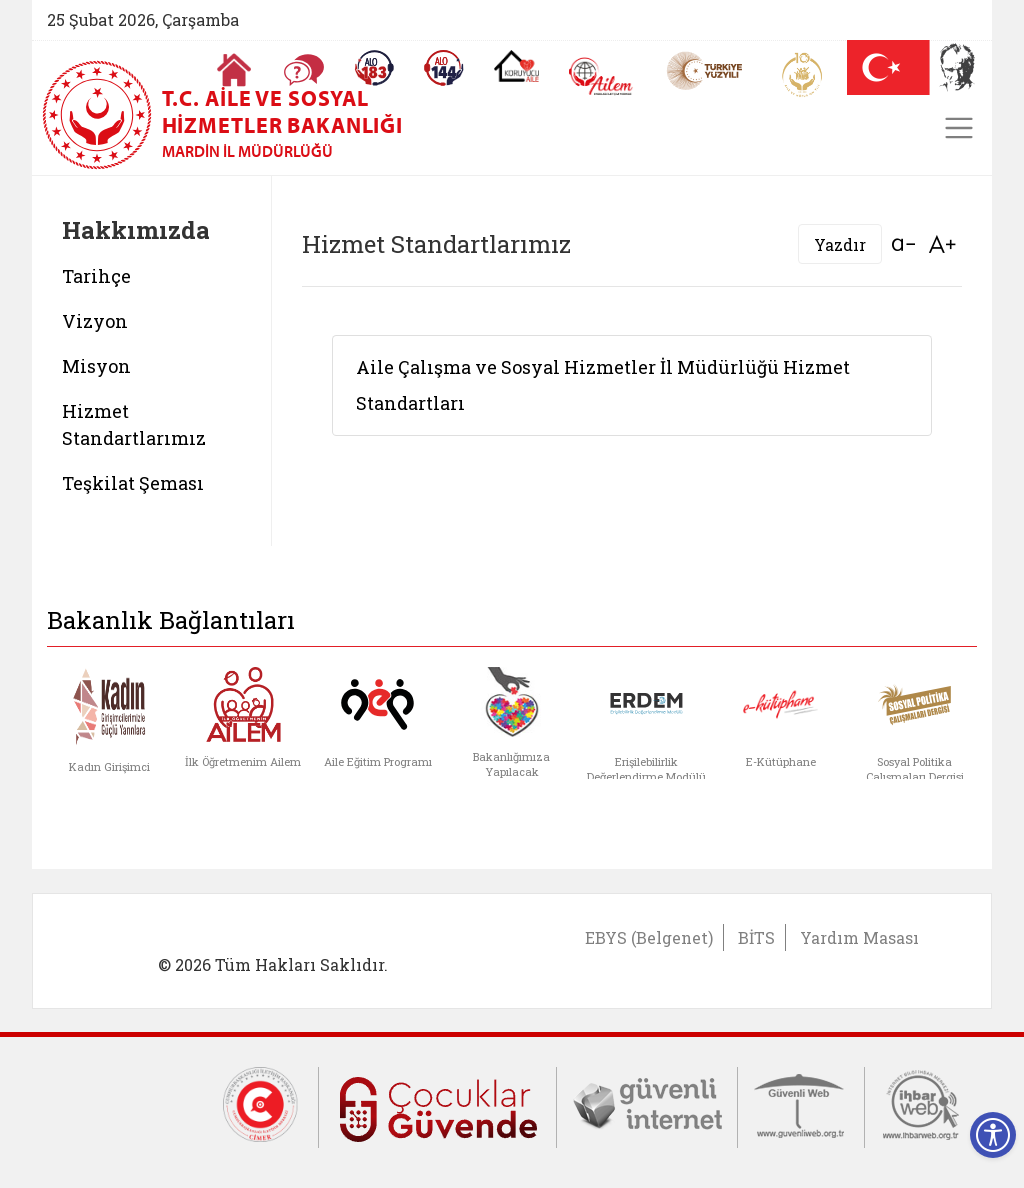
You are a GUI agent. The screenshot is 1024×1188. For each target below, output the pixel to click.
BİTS (756, 937)
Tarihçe (96, 276)
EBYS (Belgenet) (649, 937)
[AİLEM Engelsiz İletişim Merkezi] (601, 76)
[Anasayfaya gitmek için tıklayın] (234, 70)
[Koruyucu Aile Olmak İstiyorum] (516, 66)
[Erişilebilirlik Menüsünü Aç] (993, 1135)
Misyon (96, 366)
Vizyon (95, 321)
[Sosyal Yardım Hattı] (444, 68)
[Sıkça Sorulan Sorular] (304, 70)
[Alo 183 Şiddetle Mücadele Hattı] (374, 68)
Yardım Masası (859, 937)
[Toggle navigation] (959, 128)
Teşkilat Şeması (133, 483)
